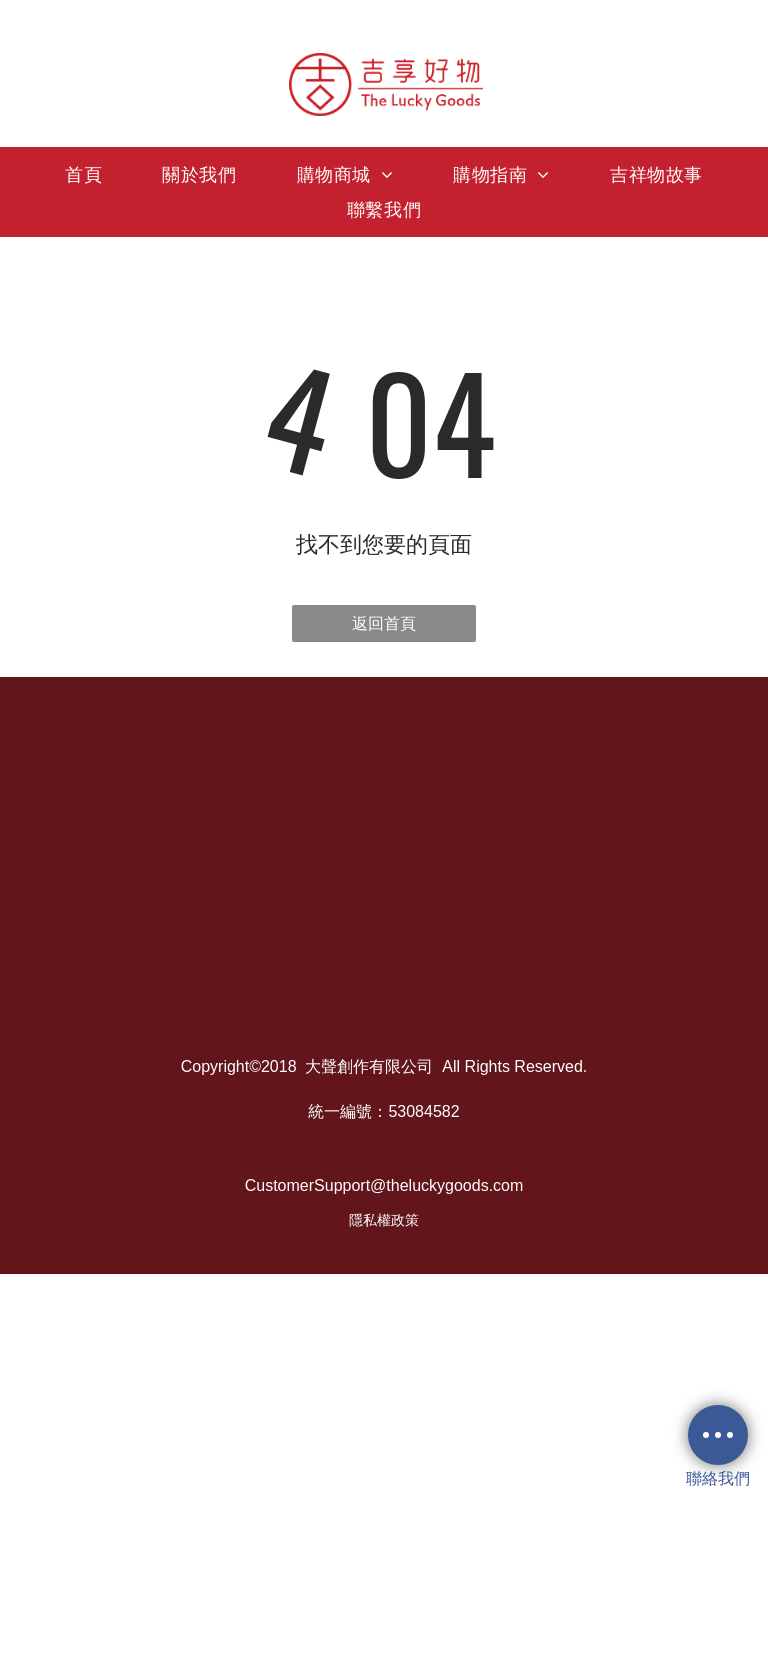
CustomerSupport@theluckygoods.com (384, 1185)
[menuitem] (83, 174)
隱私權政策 (384, 1220)
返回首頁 (384, 623)
